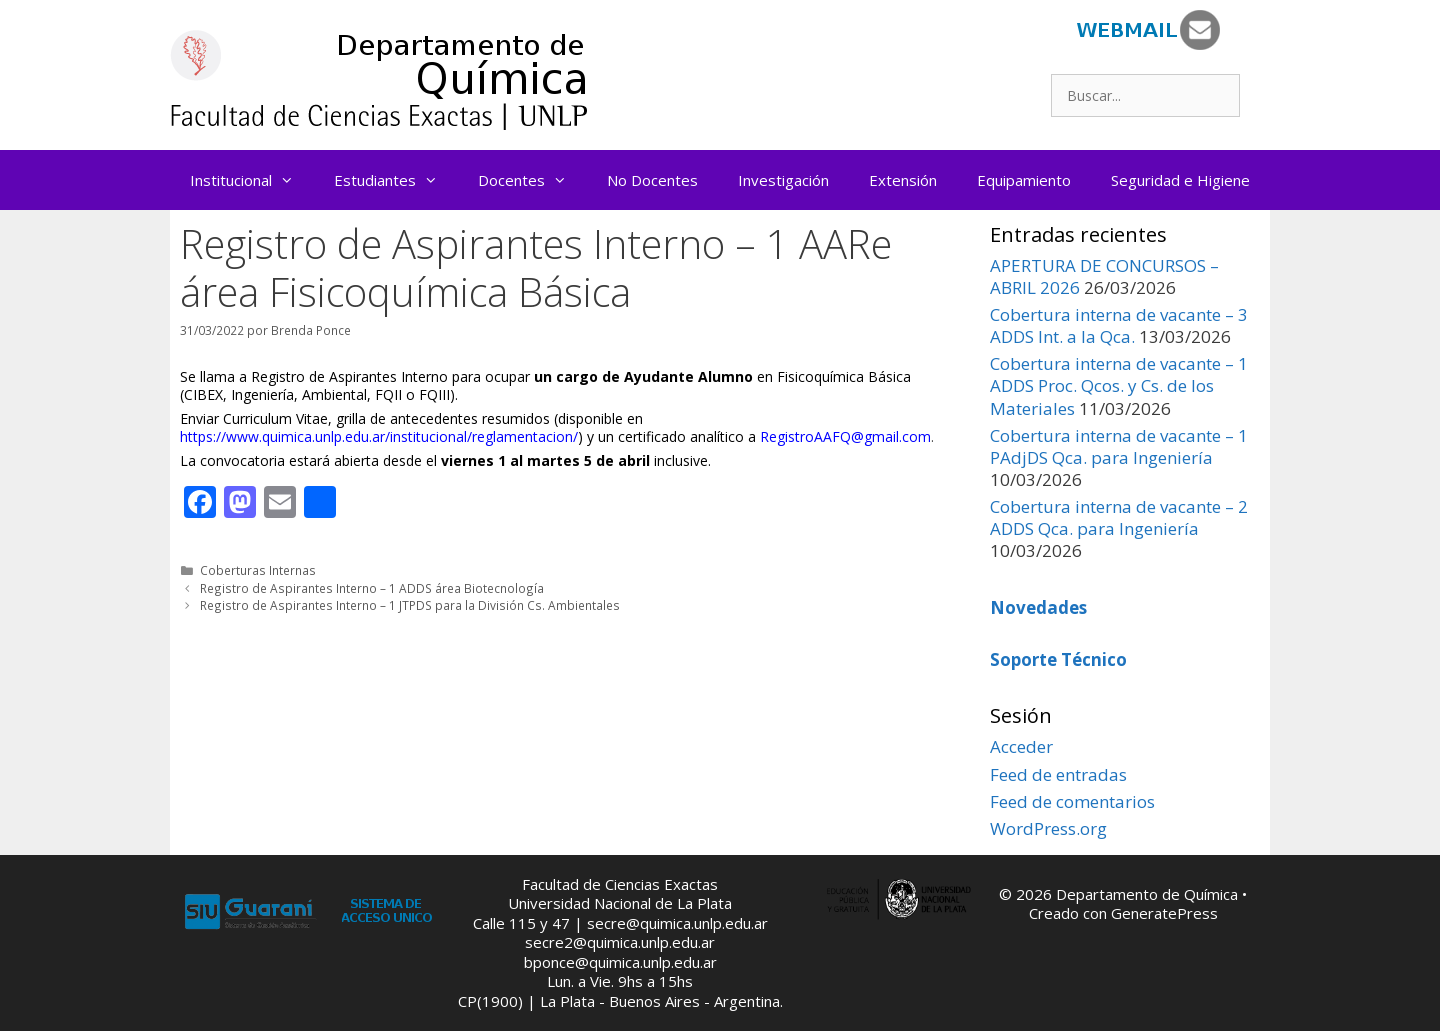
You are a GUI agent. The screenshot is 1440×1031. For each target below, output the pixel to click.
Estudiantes (396, 180)
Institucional (252, 180)
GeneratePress (1164, 913)
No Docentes (652, 180)
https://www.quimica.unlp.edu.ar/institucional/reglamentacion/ (379, 436)
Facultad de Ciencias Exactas (620, 884)
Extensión (903, 180)
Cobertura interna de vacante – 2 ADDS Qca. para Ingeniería (1119, 517)
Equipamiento (1024, 180)
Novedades (1038, 607)
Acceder (1021, 746)
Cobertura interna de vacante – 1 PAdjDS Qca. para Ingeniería (1119, 446)
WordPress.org (1048, 828)
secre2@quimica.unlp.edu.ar (620, 942)
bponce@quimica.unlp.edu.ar (620, 962)
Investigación (783, 180)
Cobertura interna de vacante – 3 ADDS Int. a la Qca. (1119, 325)
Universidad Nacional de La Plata (620, 903)
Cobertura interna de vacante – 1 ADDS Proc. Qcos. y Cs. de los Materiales (1119, 385)
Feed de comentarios (1072, 801)
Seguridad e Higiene (1180, 180)
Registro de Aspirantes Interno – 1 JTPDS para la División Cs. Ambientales (410, 605)
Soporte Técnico (1058, 659)
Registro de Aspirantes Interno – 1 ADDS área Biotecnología (372, 588)
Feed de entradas (1058, 774)
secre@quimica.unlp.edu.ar (677, 923)
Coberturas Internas (258, 570)
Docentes (532, 180)
